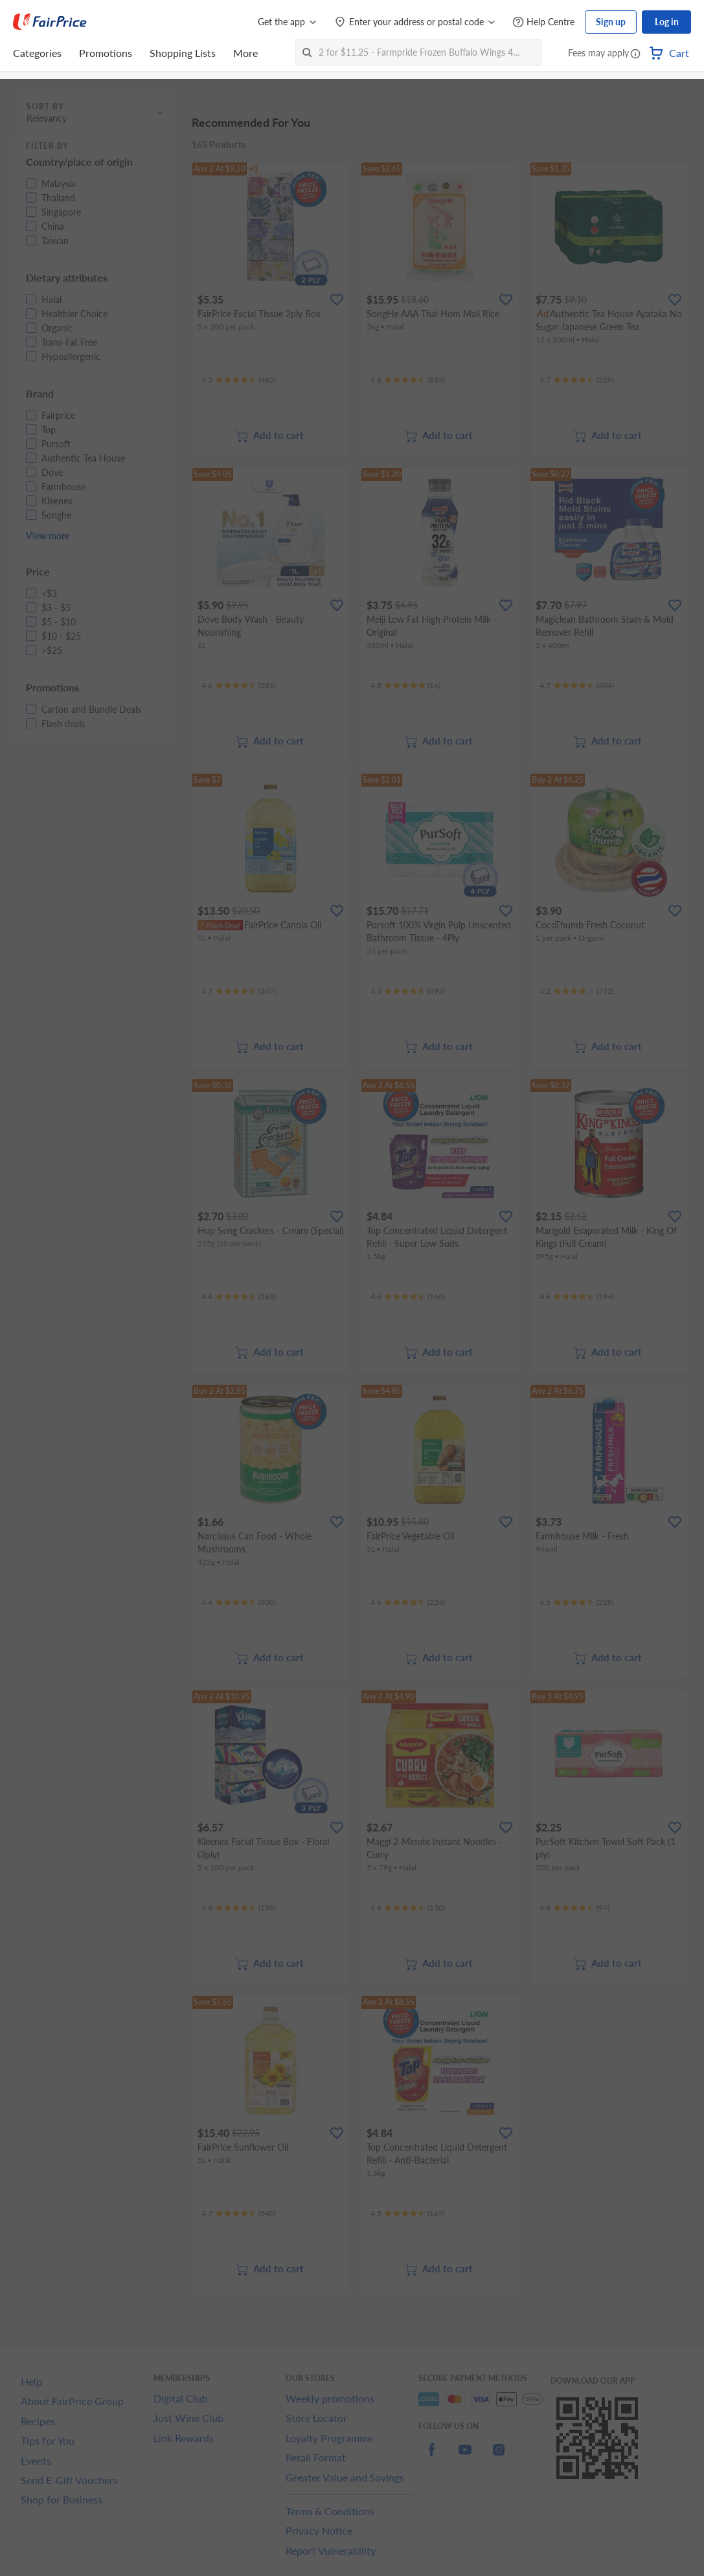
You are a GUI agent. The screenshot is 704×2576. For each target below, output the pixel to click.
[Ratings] (239, 380)
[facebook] (431, 2457)
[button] (635, 54)
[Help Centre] (543, 22)
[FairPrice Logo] (50, 22)
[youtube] (465, 2457)
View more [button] (47, 535)
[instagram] (499, 2457)
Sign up (611, 21)
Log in (667, 21)
